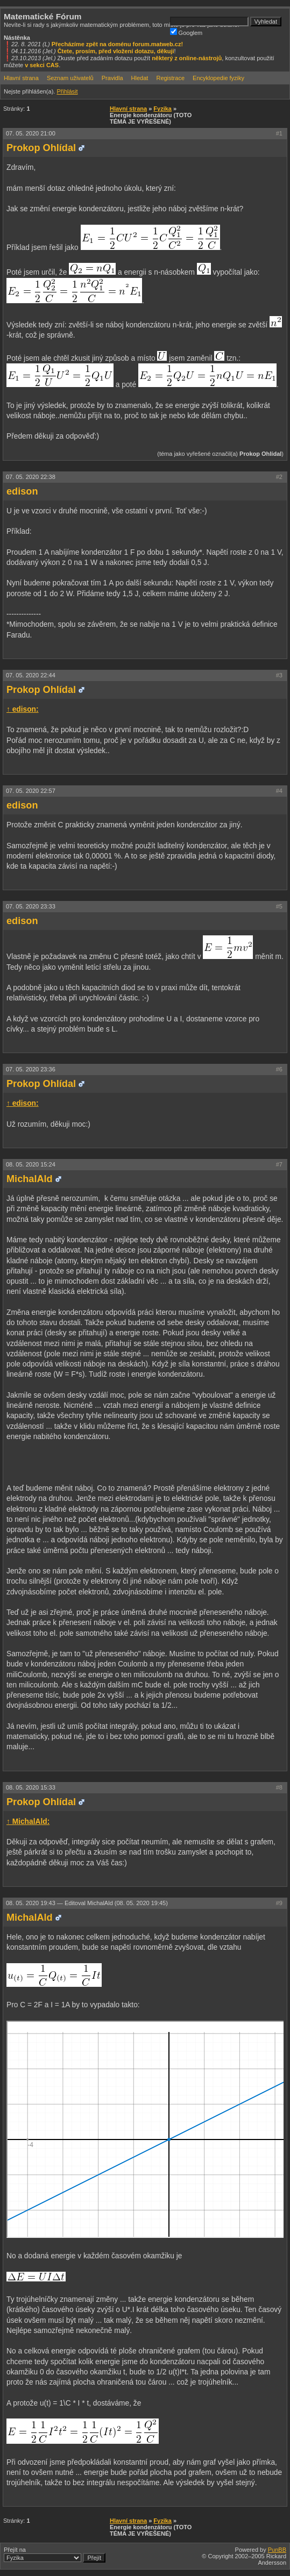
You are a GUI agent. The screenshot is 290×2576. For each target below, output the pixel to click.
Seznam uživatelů (70, 78)
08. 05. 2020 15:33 (30, 1787)
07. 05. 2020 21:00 (30, 133)
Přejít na (54, 2554)
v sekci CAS (42, 65)
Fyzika (162, 108)
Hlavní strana (21, 78)
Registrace (170, 78)
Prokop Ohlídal (41, 147)
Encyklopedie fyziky (218, 78)
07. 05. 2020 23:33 (30, 906)
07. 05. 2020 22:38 (30, 477)
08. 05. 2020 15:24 (30, 1164)
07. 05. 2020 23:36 (30, 1069)
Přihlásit (66, 91)
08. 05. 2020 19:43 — (87, 1903)
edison (22, 491)
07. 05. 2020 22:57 (30, 791)
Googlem (186, 32)
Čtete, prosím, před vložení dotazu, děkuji (116, 51)
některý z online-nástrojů (187, 58)
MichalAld (29, 1178)
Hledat (139, 78)
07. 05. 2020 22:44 (30, 675)
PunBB (277, 2549)
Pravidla (112, 78)
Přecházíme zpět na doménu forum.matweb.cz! (117, 44)
